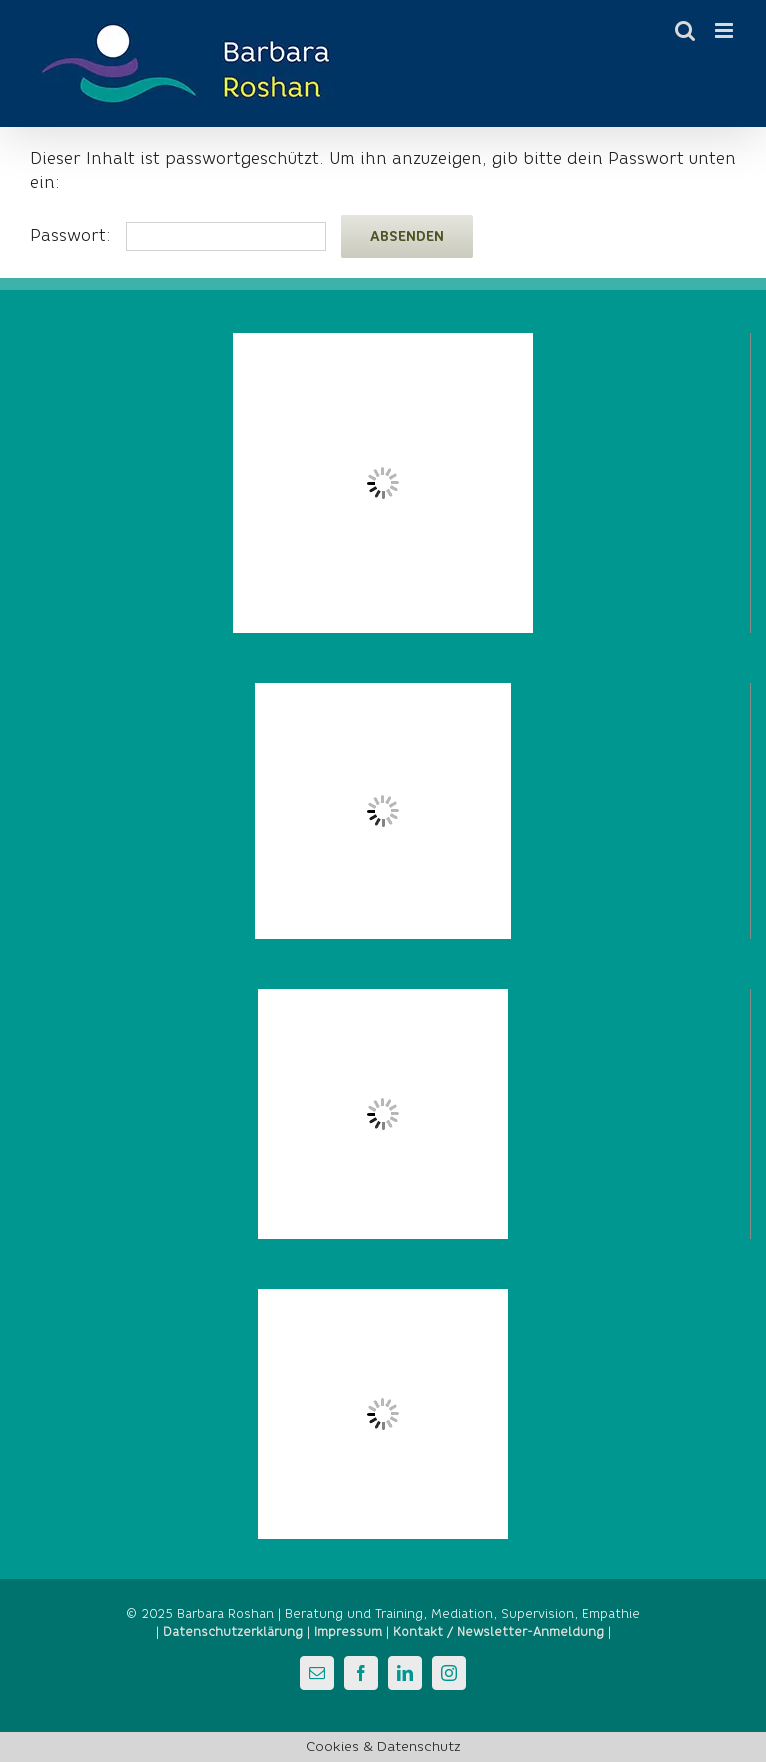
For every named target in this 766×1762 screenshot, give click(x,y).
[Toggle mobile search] (685, 30)
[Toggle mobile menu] (725, 30)
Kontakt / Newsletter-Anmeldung (498, 1631)
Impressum (348, 1631)
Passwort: (178, 235)
